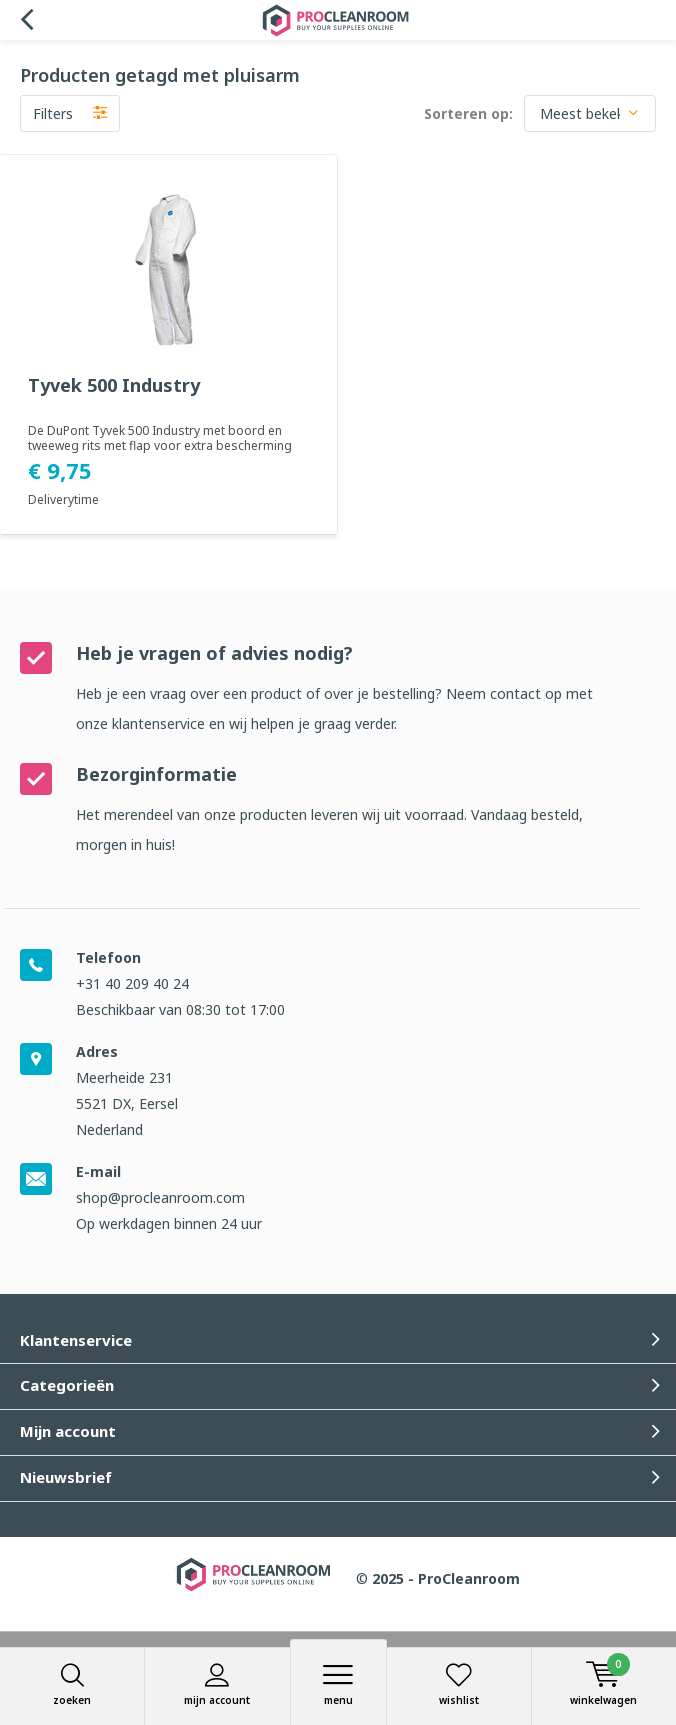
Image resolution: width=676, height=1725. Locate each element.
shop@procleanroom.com (160, 1197)
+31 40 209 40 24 (132, 983)
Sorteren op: (468, 113)
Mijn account (217, 1684)
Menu (338, 1684)
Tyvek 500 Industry (114, 386)
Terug (26, 20)
